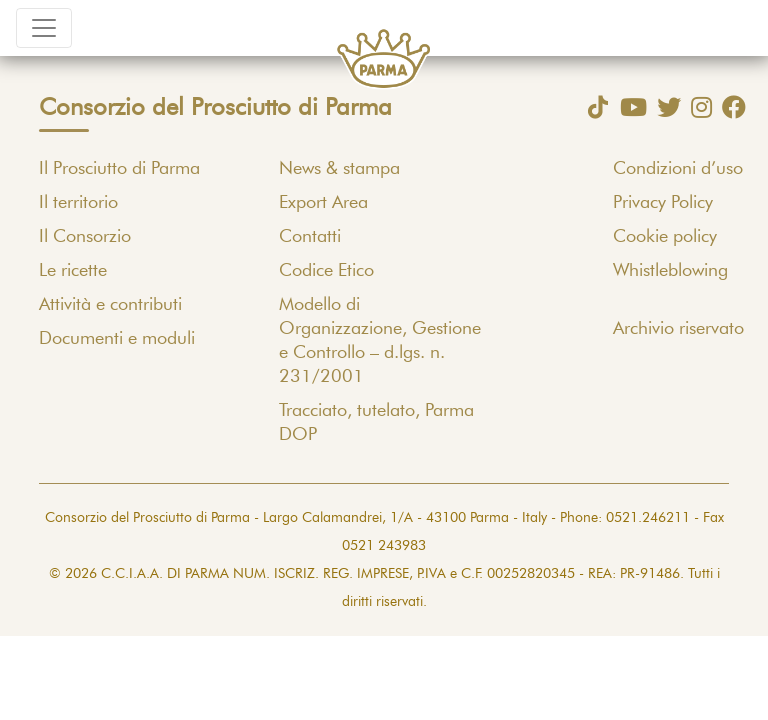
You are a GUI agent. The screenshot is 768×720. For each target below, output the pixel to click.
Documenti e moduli (117, 339)
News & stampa (339, 169)
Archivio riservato (678, 329)
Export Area (323, 203)
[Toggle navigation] (44, 28)
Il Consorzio (85, 237)
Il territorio (78, 203)
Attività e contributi (110, 305)
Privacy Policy (663, 203)
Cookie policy (665, 237)
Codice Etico (326, 271)
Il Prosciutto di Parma (119, 169)
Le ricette (73, 271)
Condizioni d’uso (678, 169)
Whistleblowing (670, 271)
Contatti (310, 237)
